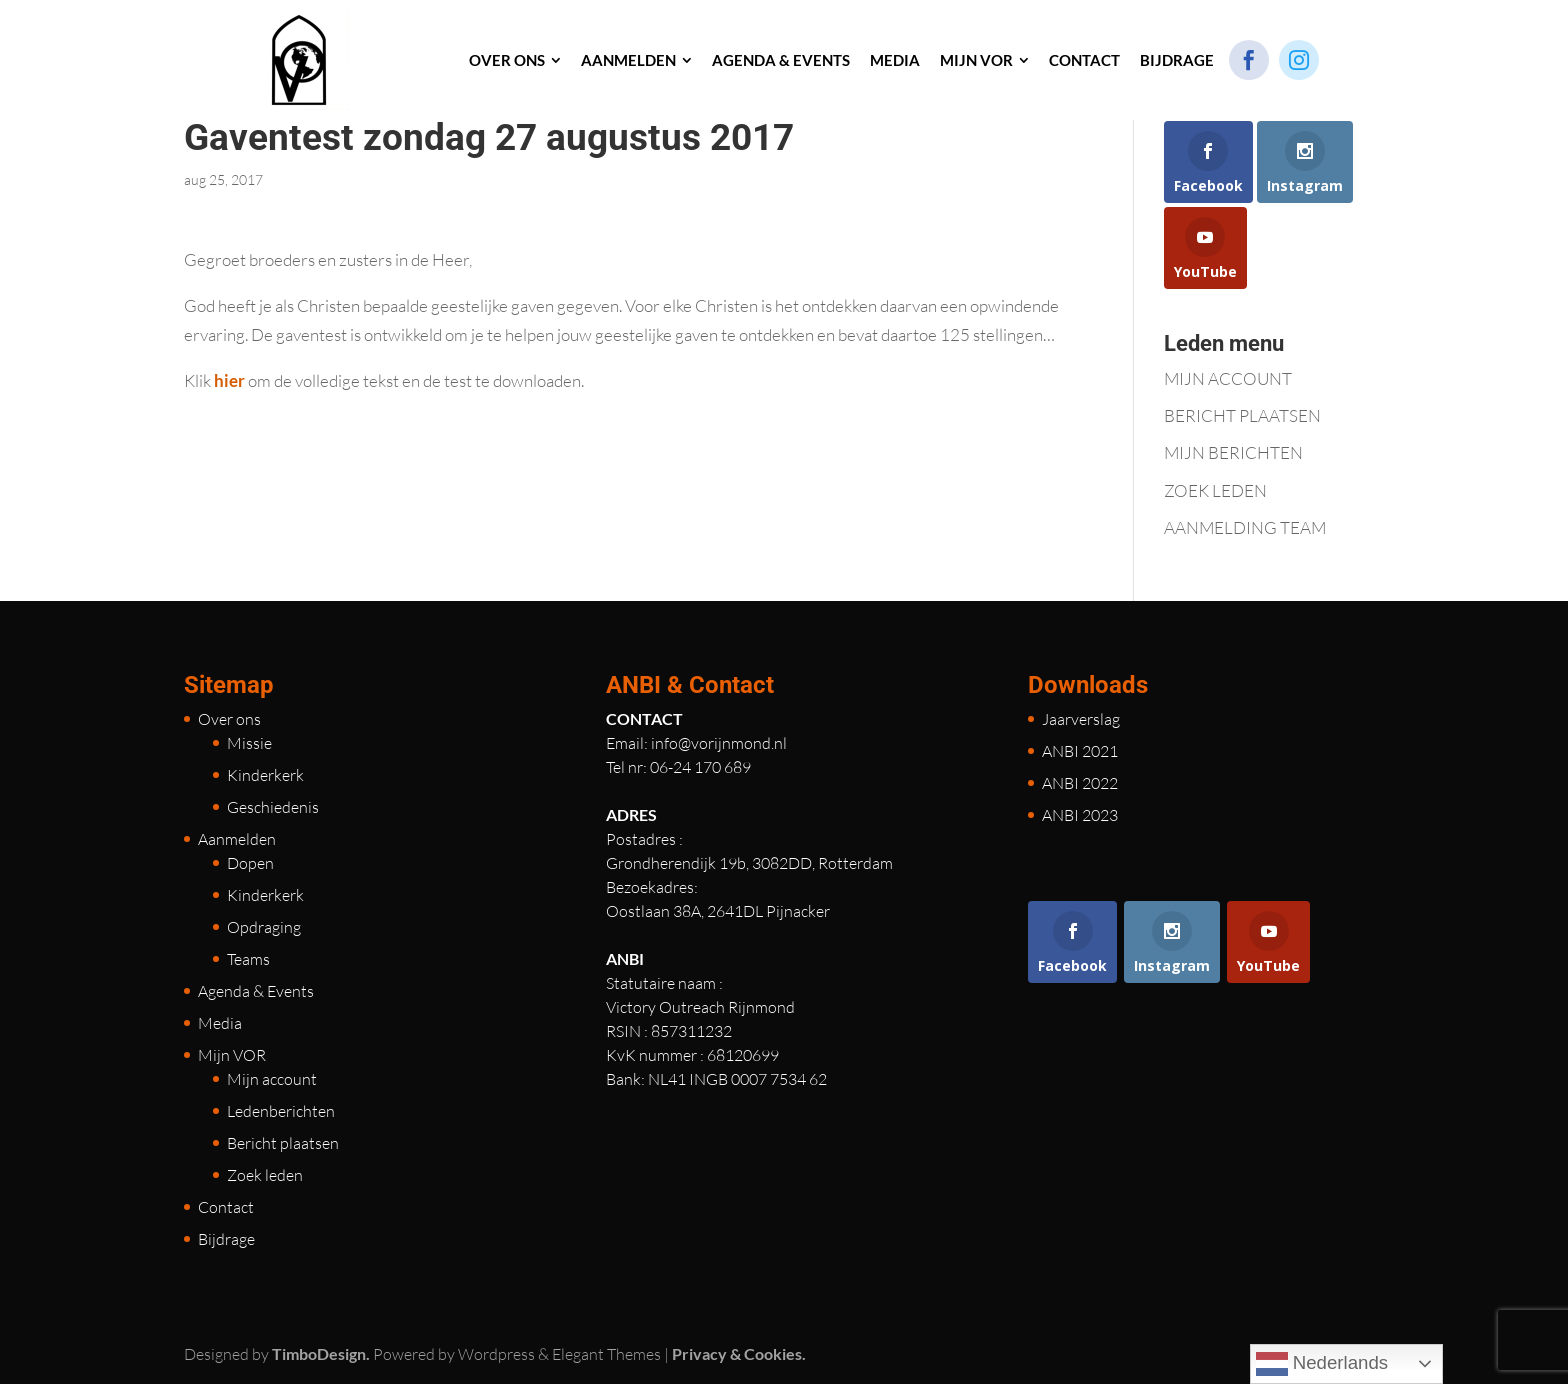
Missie (249, 743)
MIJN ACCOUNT (1228, 378)
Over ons (229, 719)
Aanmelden (237, 839)
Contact (226, 1207)
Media (220, 1023)
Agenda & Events (256, 991)
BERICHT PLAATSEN (1242, 415)
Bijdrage (226, 1239)
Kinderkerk (265, 775)
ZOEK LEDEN (1215, 490)
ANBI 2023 (1080, 815)
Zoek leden (265, 1175)
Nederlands (1322, 1364)
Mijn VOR (232, 1055)
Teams (248, 959)
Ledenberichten (281, 1111)
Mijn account (272, 1079)
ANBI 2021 (1080, 751)
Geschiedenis (273, 807)
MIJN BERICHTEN (1233, 452)
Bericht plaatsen (283, 1143)
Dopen (250, 863)
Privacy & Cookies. (739, 1353)
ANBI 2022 (1080, 783)
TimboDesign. (321, 1353)
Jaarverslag (1081, 719)
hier (228, 380)
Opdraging (264, 927)
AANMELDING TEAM (1245, 527)
